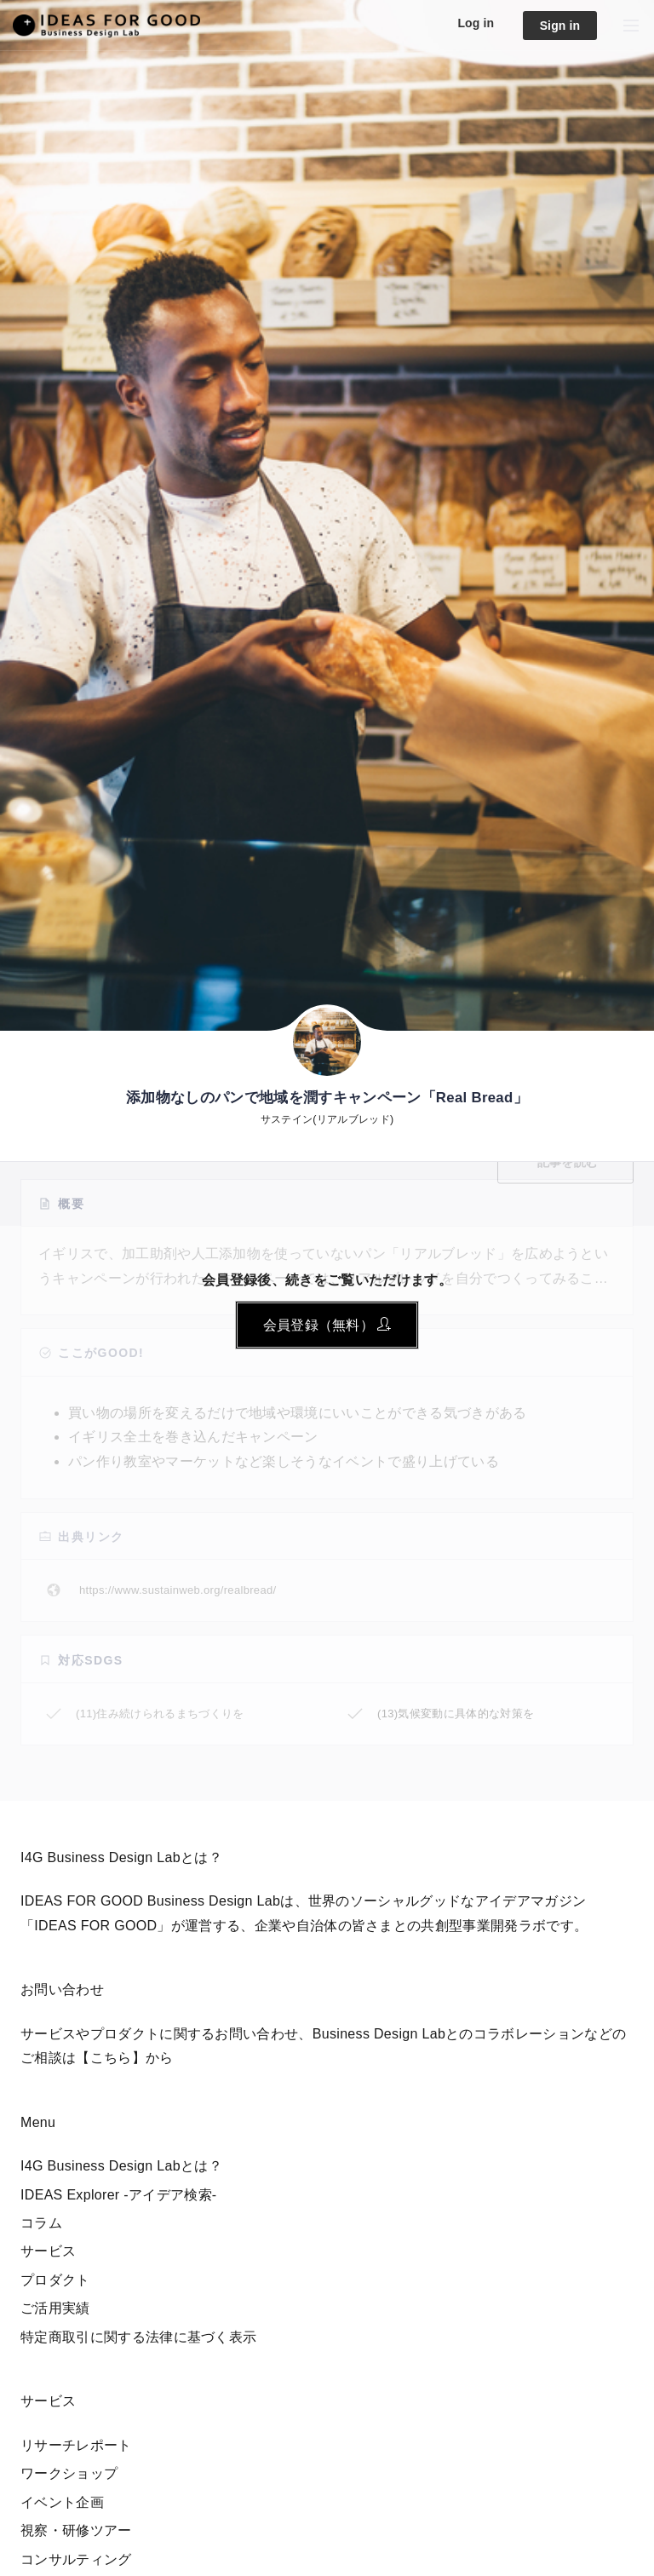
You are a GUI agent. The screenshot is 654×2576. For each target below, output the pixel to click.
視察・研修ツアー (76, 2530)
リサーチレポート (76, 2445)
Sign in (560, 25)
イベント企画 (62, 2502)
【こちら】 (111, 2057)
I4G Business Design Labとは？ (121, 2166)
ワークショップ (69, 2473)
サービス (48, 2251)
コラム (41, 2223)
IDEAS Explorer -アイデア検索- (118, 2195)
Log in (475, 23)
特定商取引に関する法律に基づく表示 (138, 2337)
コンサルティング (76, 2559)
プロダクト (55, 2280)
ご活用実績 (55, 2308)
